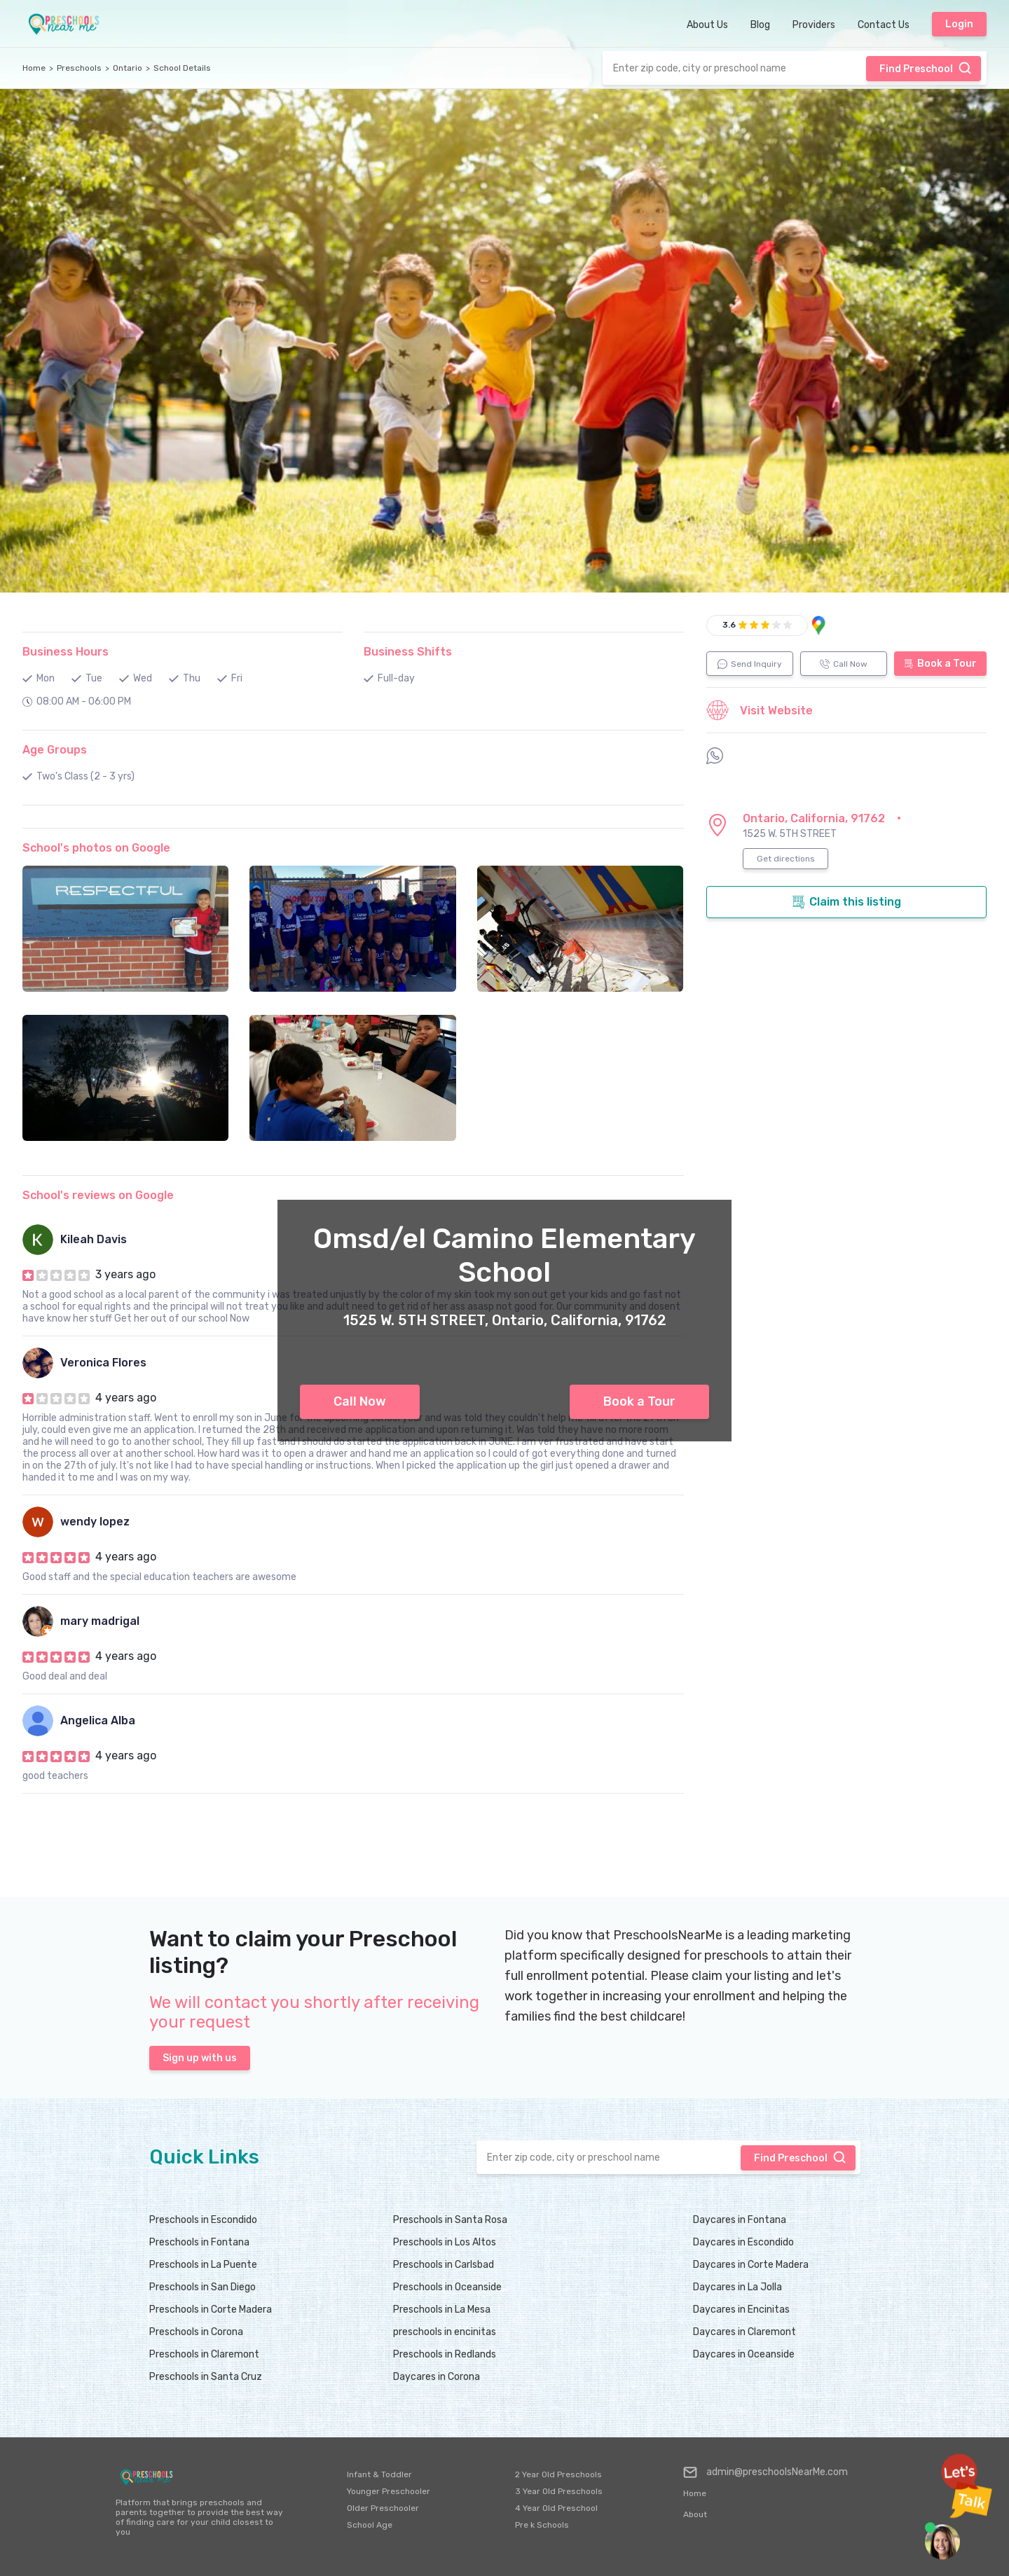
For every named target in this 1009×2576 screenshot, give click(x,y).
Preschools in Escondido (203, 2220)
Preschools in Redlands (444, 2354)
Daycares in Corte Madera (751, 2265)
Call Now (360, 1401)
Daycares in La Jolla (737, 2287)
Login (959, 24)
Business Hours (65, 651)
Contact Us (884, 25)
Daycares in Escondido (743, 2242)
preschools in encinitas (444, 2332)
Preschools (79, 68)
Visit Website (759, 710)
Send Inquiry (750, 664)
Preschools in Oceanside (447, 2287)
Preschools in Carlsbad (443, 2265)
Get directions (786, 859)
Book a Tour (639, 1401)
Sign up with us (200, 2058)
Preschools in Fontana (199, 2242)
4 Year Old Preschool (556, 2508)
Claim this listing (846, 902)
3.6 (729, 625)
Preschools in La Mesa (441, 2309)
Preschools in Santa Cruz (205, 2377)
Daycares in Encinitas (741, 2309)
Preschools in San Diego (202, 2287)
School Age (369, 2525)
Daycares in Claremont (744, 2332)
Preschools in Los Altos (444, 2242)
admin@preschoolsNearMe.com (765, 2472)
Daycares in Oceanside (744, 2354)
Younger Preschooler (388, 2491)
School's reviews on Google (98, 1195)
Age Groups (54, 749)
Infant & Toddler (379, 2474)
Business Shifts (408, 651)
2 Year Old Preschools (558, 2474)
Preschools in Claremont (204, 2354)
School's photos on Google (96, 847)
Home (34, 68)
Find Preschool (925, 68)
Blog (760, 25)
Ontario (127, 68)
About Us (707, 25)
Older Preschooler (383, 2508)
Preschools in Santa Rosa (450, 2220)
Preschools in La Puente (203, 2265)
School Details (182, 68)
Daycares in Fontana (739, 2220)
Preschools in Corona (196, 2332)
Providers (813, 25)
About (695, 2514)
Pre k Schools (542, 2525)
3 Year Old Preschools (559, 2491)
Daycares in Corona (436, 2377)
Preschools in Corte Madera (210, 2309)
